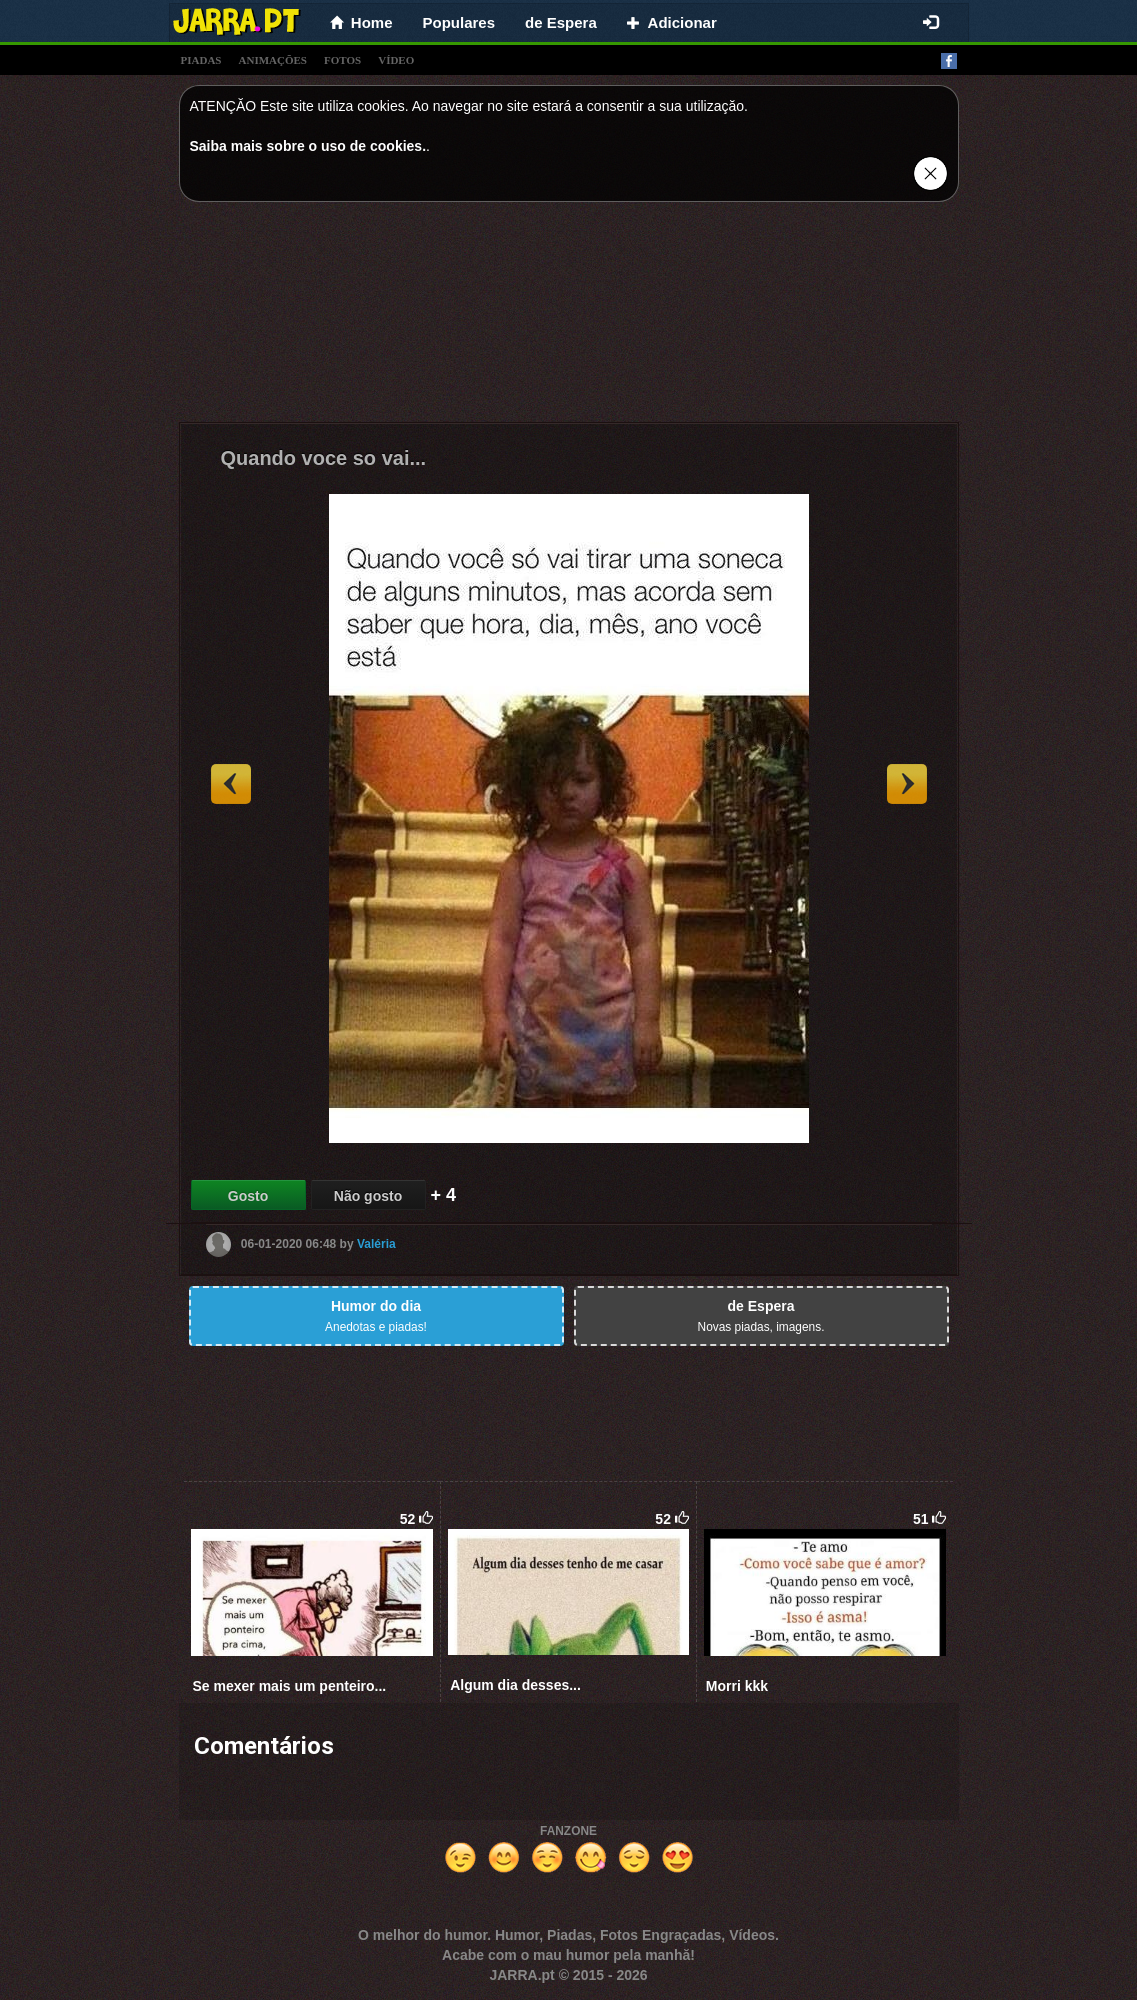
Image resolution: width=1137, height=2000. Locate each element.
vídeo (396, 60)
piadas (201, 60)
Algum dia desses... (515, 1685)
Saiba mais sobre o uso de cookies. (308, 146)
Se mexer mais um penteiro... (290, 1686)
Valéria (376, 1244)
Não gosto (368, 1196)
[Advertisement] (569, 317)
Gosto (248, 1196)
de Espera (561, 22)
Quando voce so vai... (324, 458)
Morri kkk (737, 1686)
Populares (459, 22)
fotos (342, 60)
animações (273, 60)
